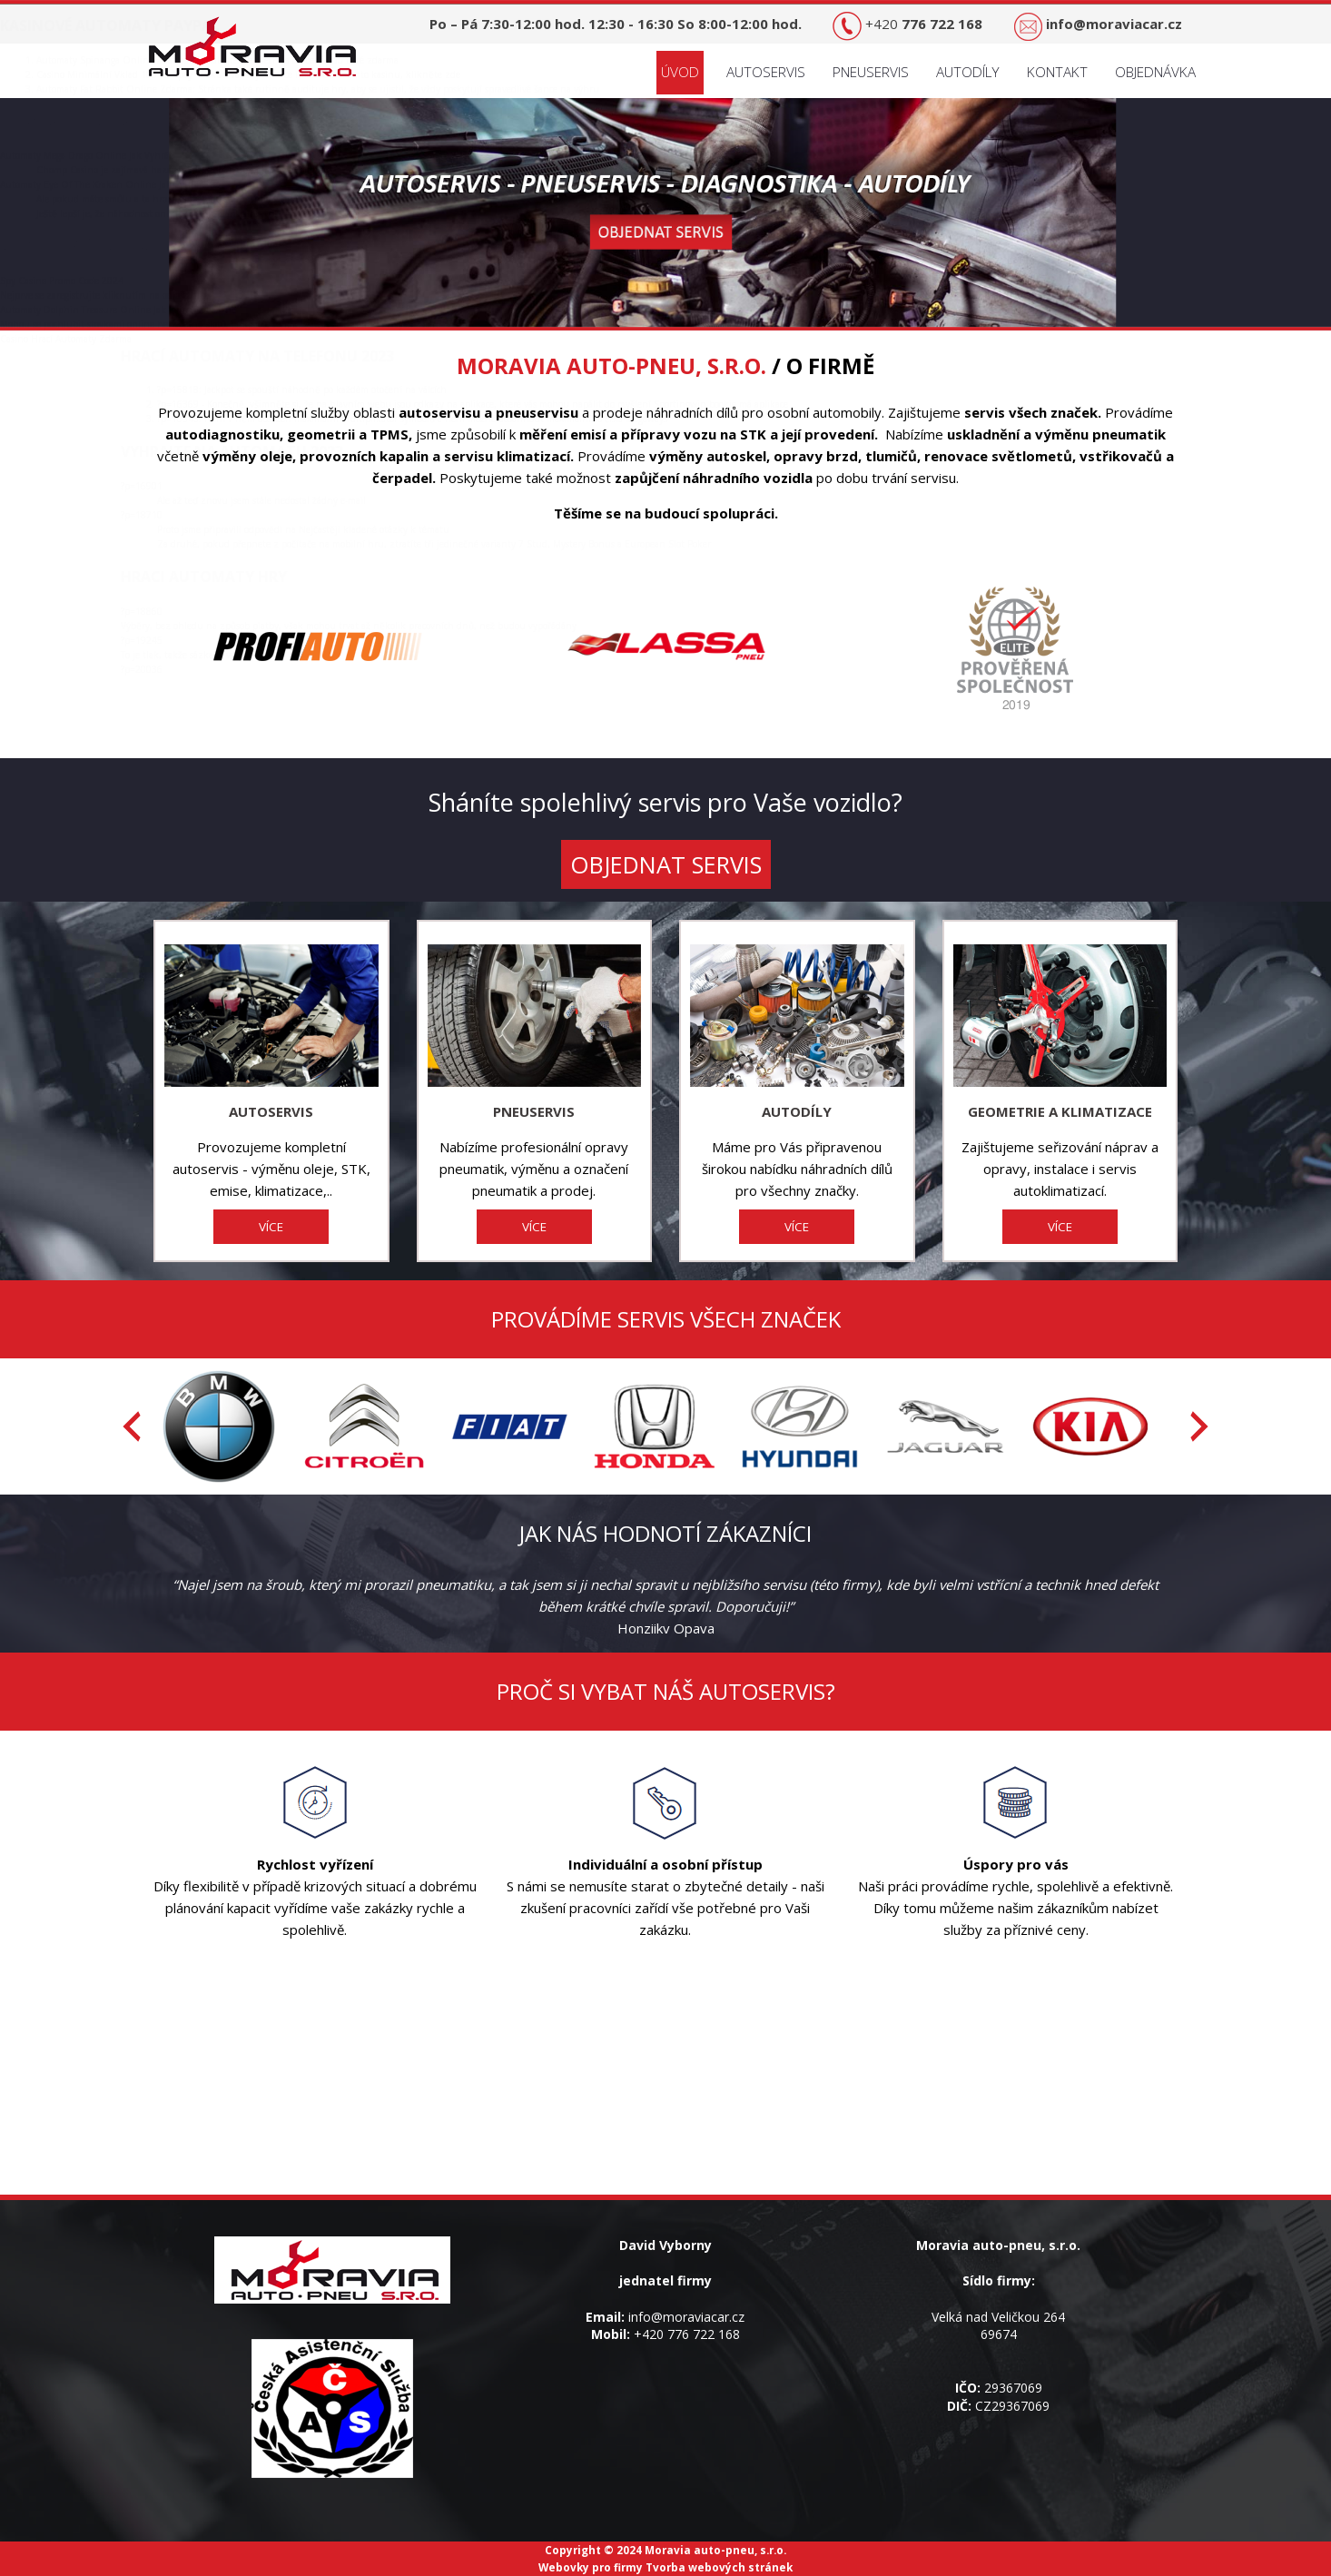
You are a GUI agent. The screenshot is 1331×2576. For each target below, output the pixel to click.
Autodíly (968, 72)
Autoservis (765, 72)
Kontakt (1057, 72)
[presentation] (131, 1426)
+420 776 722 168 (687, 2334)
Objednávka (1155, 72)
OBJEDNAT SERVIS (666, 864)
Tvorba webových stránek (719, 2567)
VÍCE (271, 1227)
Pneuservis (871, 72)
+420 (923, 24)
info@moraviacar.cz (686, 2316)
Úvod (680, 72)
